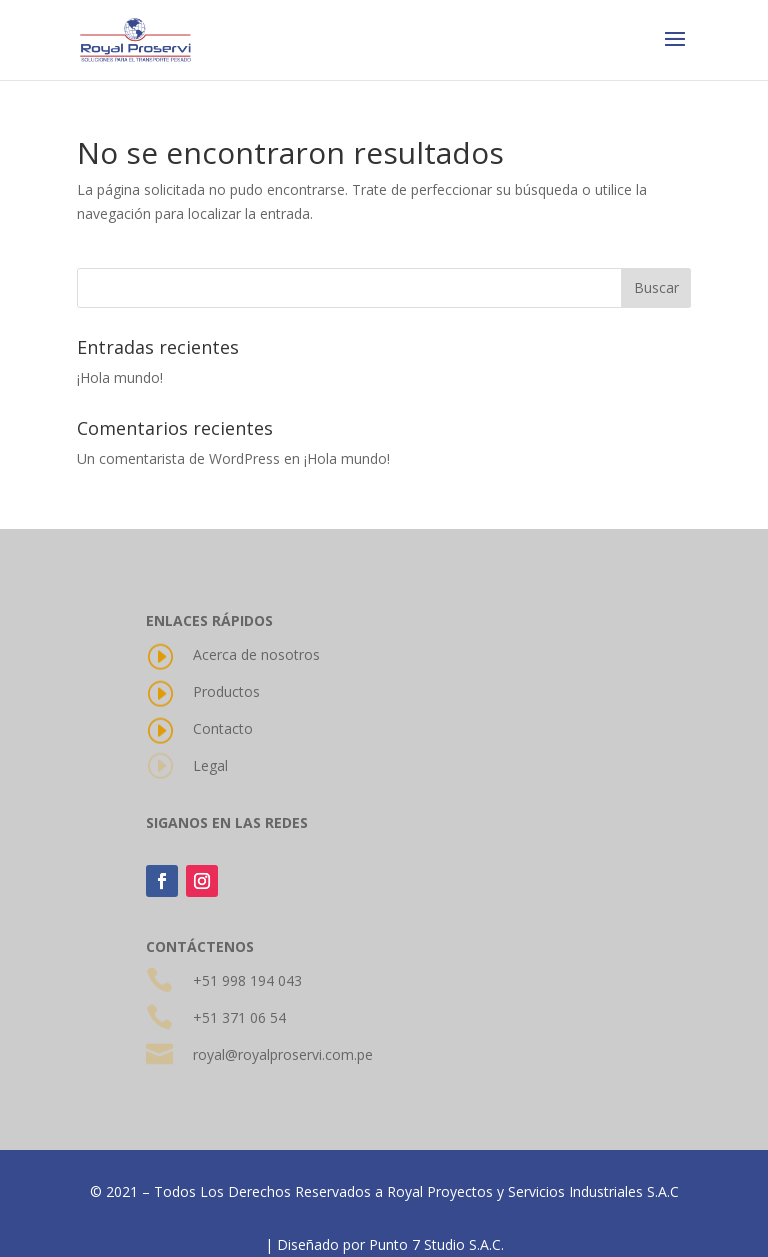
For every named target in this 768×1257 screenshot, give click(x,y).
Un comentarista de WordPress (178, 458)
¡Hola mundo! (120, 377)
